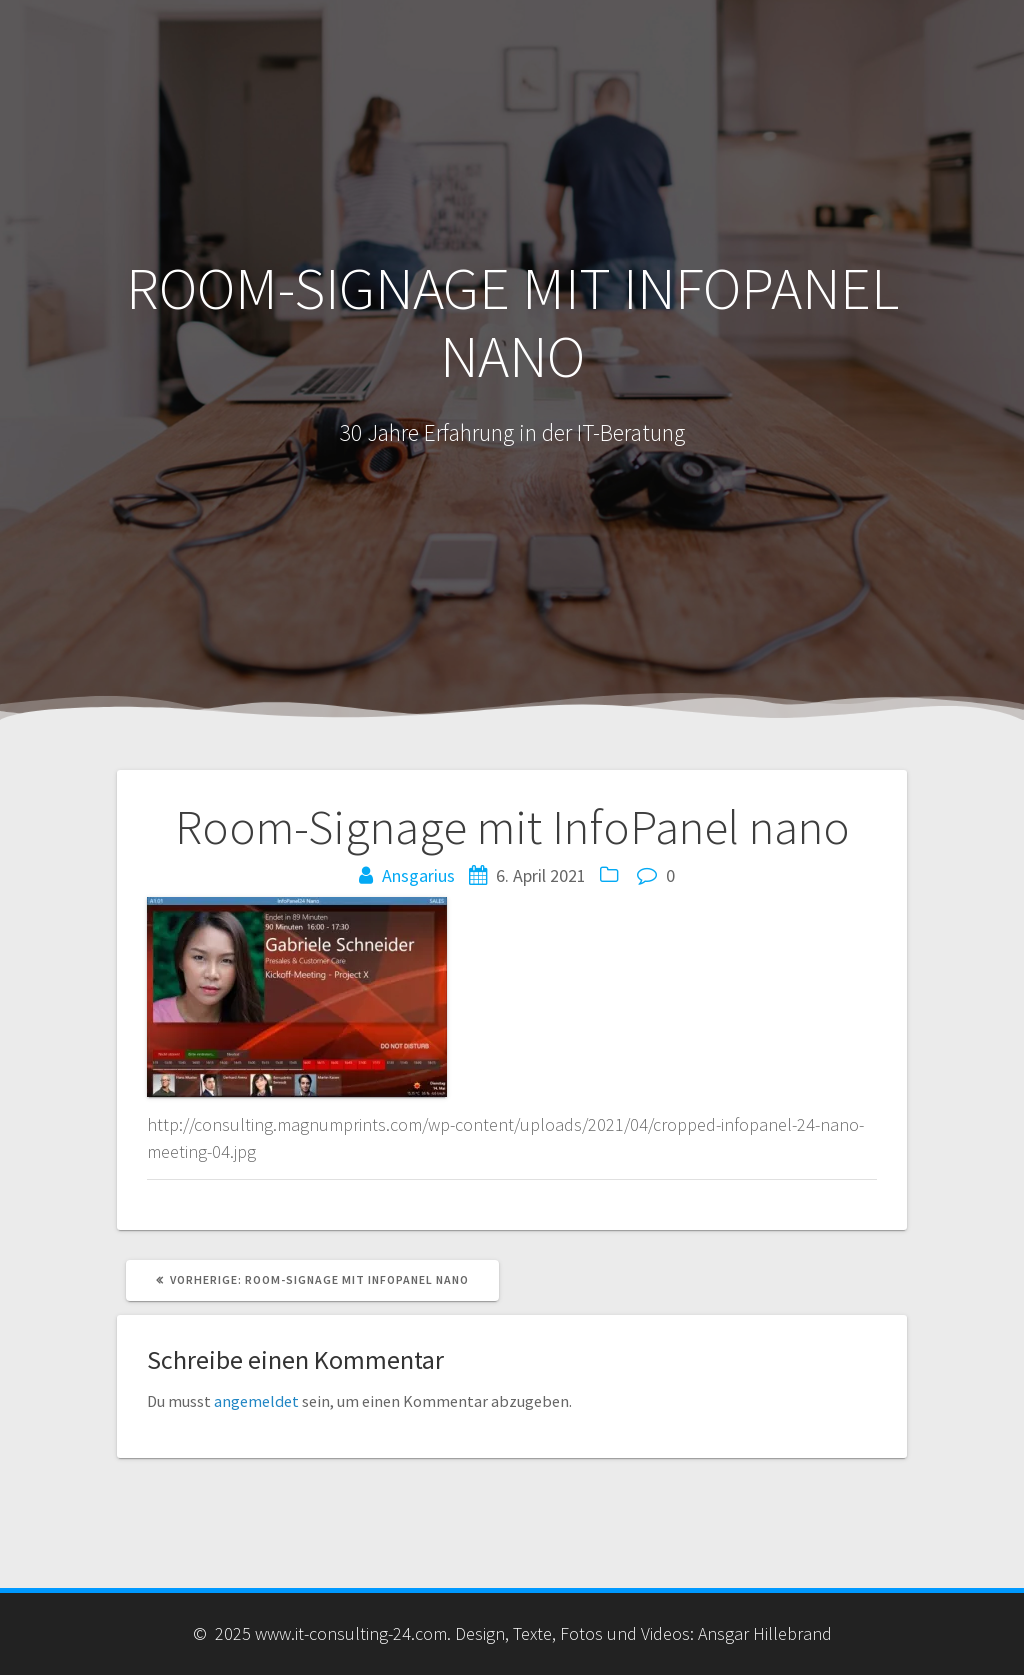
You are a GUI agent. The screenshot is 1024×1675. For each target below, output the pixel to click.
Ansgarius (418, 875)
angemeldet (256, 1401)
